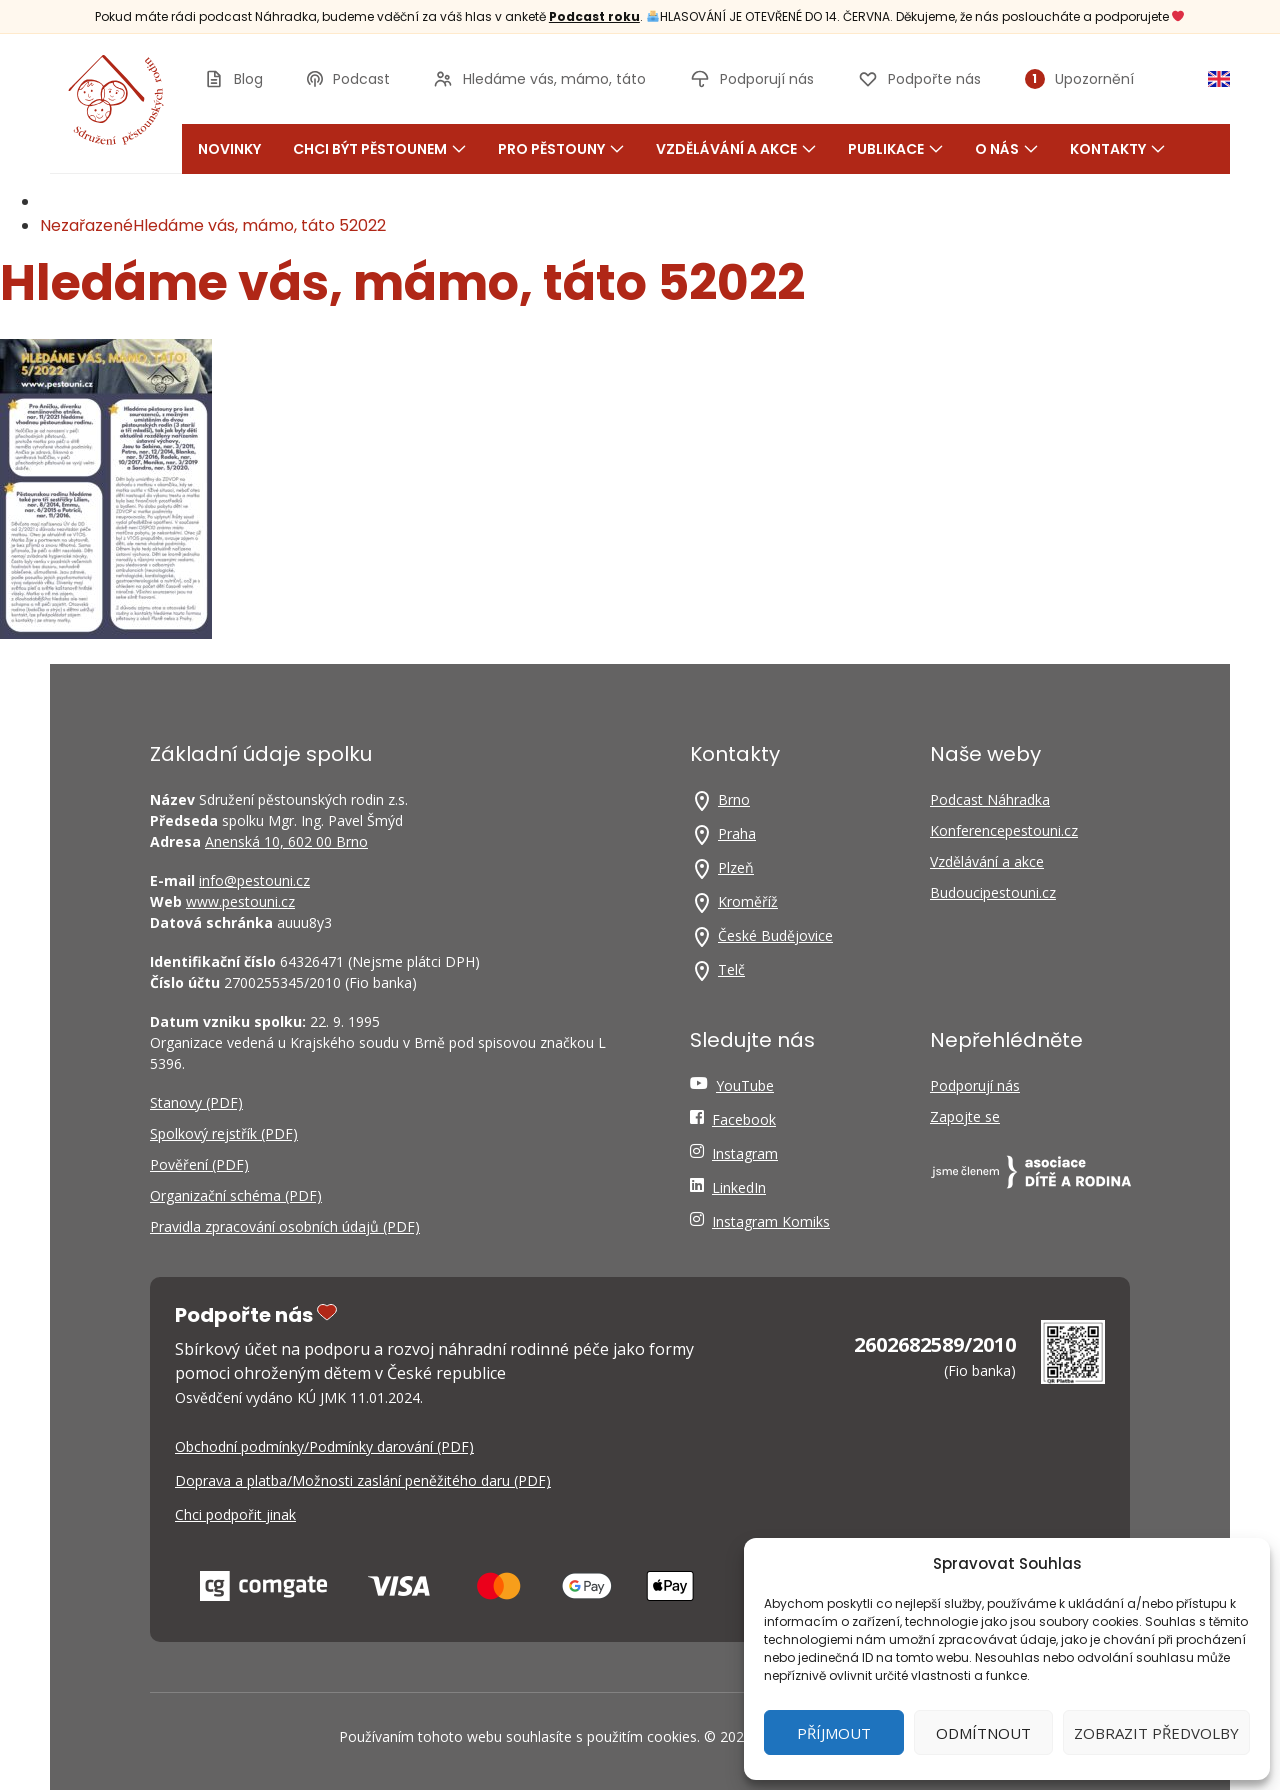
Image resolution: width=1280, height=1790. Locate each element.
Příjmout (834, 1733)
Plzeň (736, 867)
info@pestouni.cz (254, 880)
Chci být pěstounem (379, 149)
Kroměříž (748, 901)
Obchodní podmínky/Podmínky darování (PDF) (324, 1446)
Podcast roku (594, 16)
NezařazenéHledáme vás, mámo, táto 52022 (213, 225)
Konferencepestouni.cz (1004, 830)
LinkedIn (739, 1187)
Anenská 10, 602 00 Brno (286, 841)
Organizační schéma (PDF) (236, 1195)
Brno (734, 799)
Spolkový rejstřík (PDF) (224, 1133)
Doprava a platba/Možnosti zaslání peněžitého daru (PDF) (363, 1480)
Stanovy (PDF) (196, 1102)
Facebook (744, 1119)
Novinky (229, 149)
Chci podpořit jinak (235, 1514)
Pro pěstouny (561, 149)
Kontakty (1117, 149)
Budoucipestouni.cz (993, 892)
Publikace (895, 149)
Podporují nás (975, 1085)
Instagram (745, 1153)
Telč (731, 969)
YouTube (745, 1085)
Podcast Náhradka (990, 799)
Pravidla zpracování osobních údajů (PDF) (285, 1226)
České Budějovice (775, 935)
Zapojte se (965, 1116)
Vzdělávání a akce (736, 149)
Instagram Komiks (771, 1221)
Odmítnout (983, 1733)
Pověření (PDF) (199, 1164)
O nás (1006, 149)
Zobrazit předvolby (1156, 1733)
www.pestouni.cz (240, 901)
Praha (737, 833)
